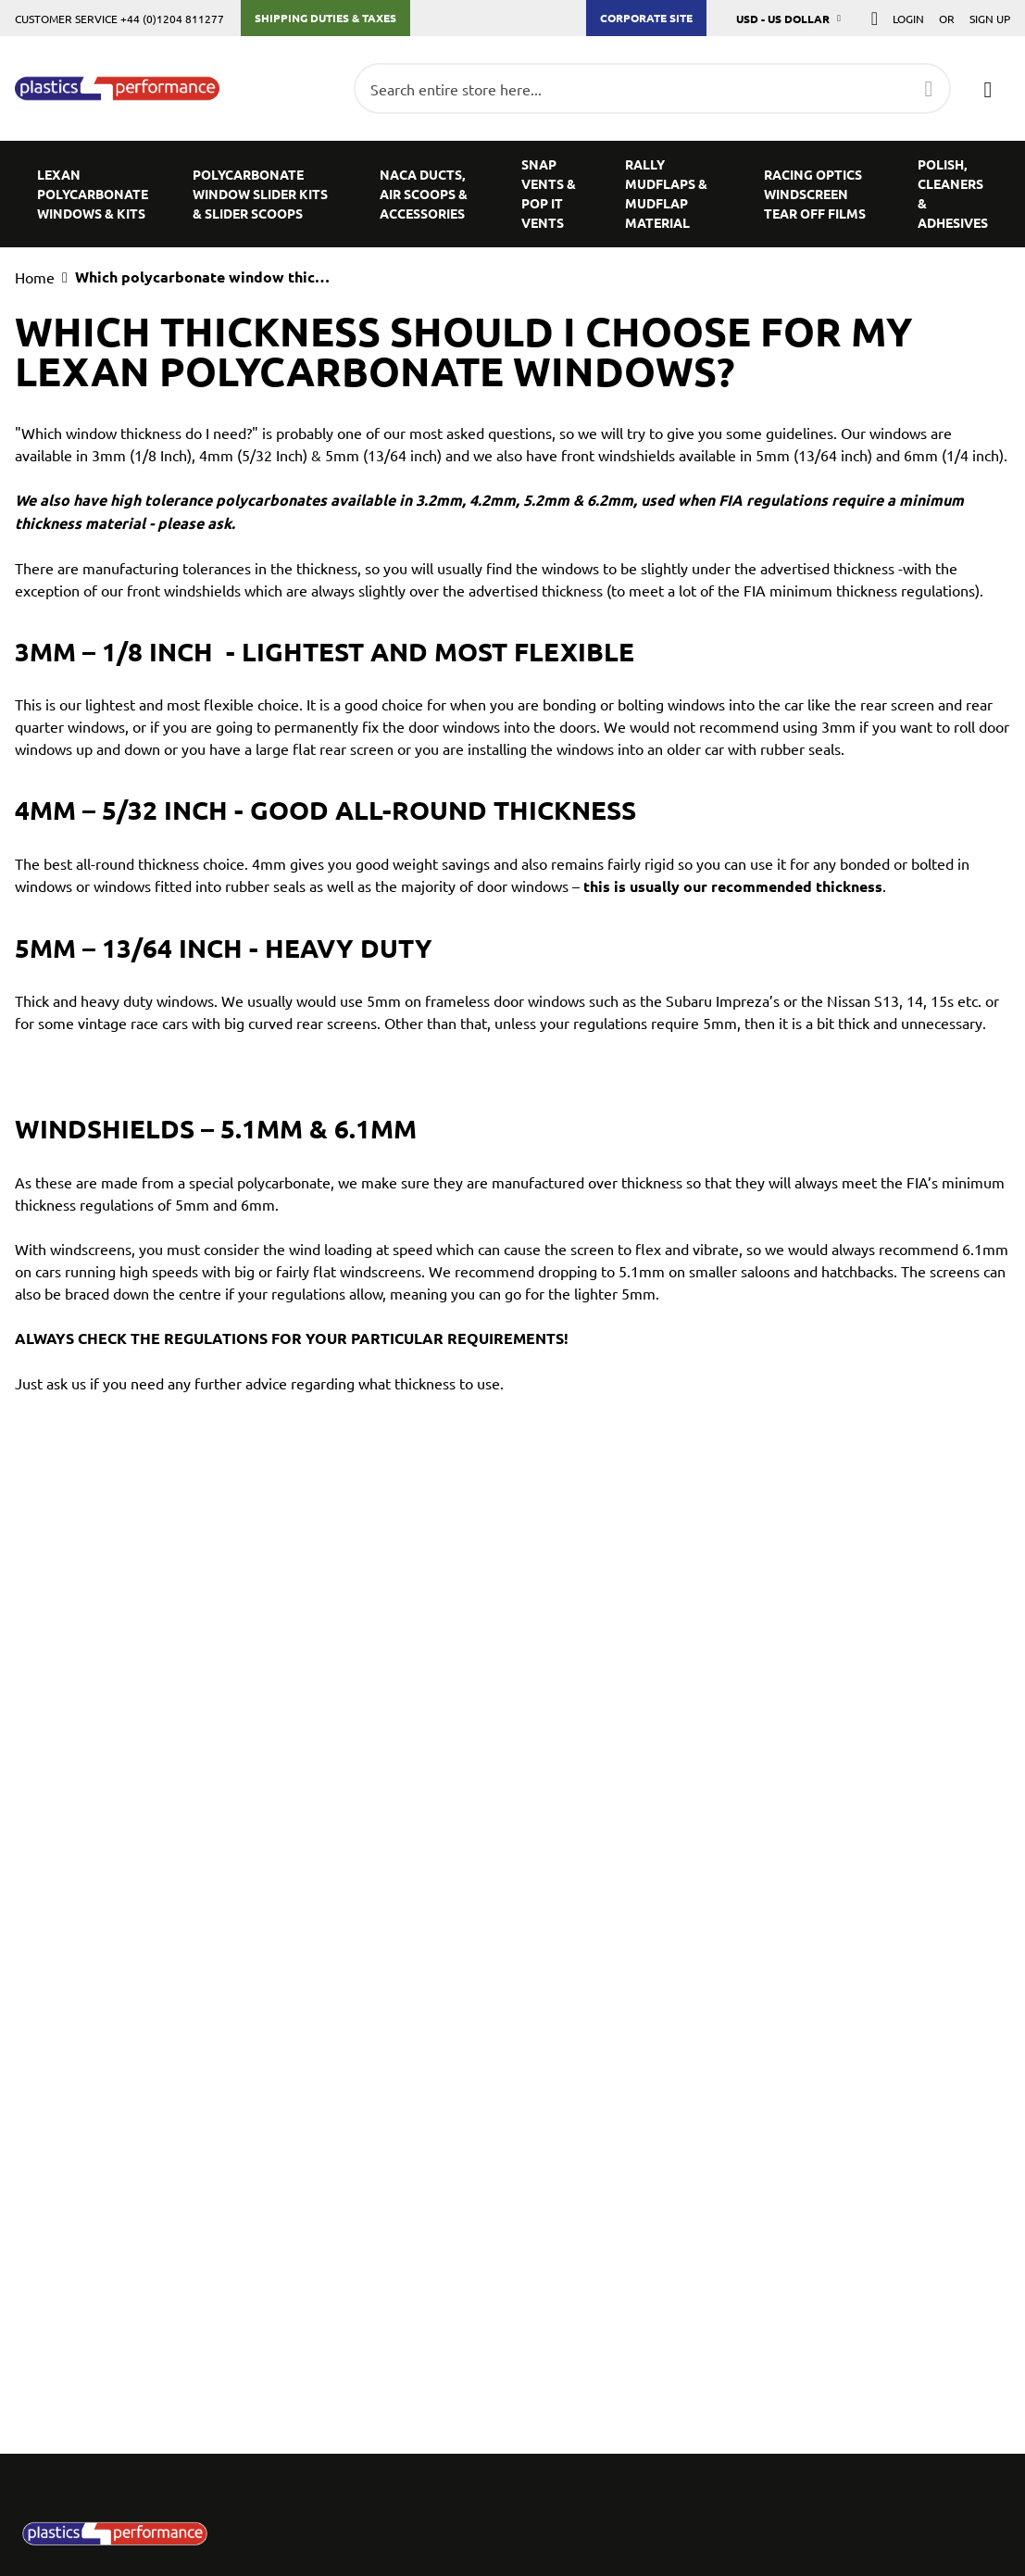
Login (908, 18)
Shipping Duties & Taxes (325, 17)
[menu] (512, 193)
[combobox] (652, 88)
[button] (788, 18)
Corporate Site (646, 17)
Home (35, 277)
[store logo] (117, 89)
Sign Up (989, 18)
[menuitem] (92, 193)
